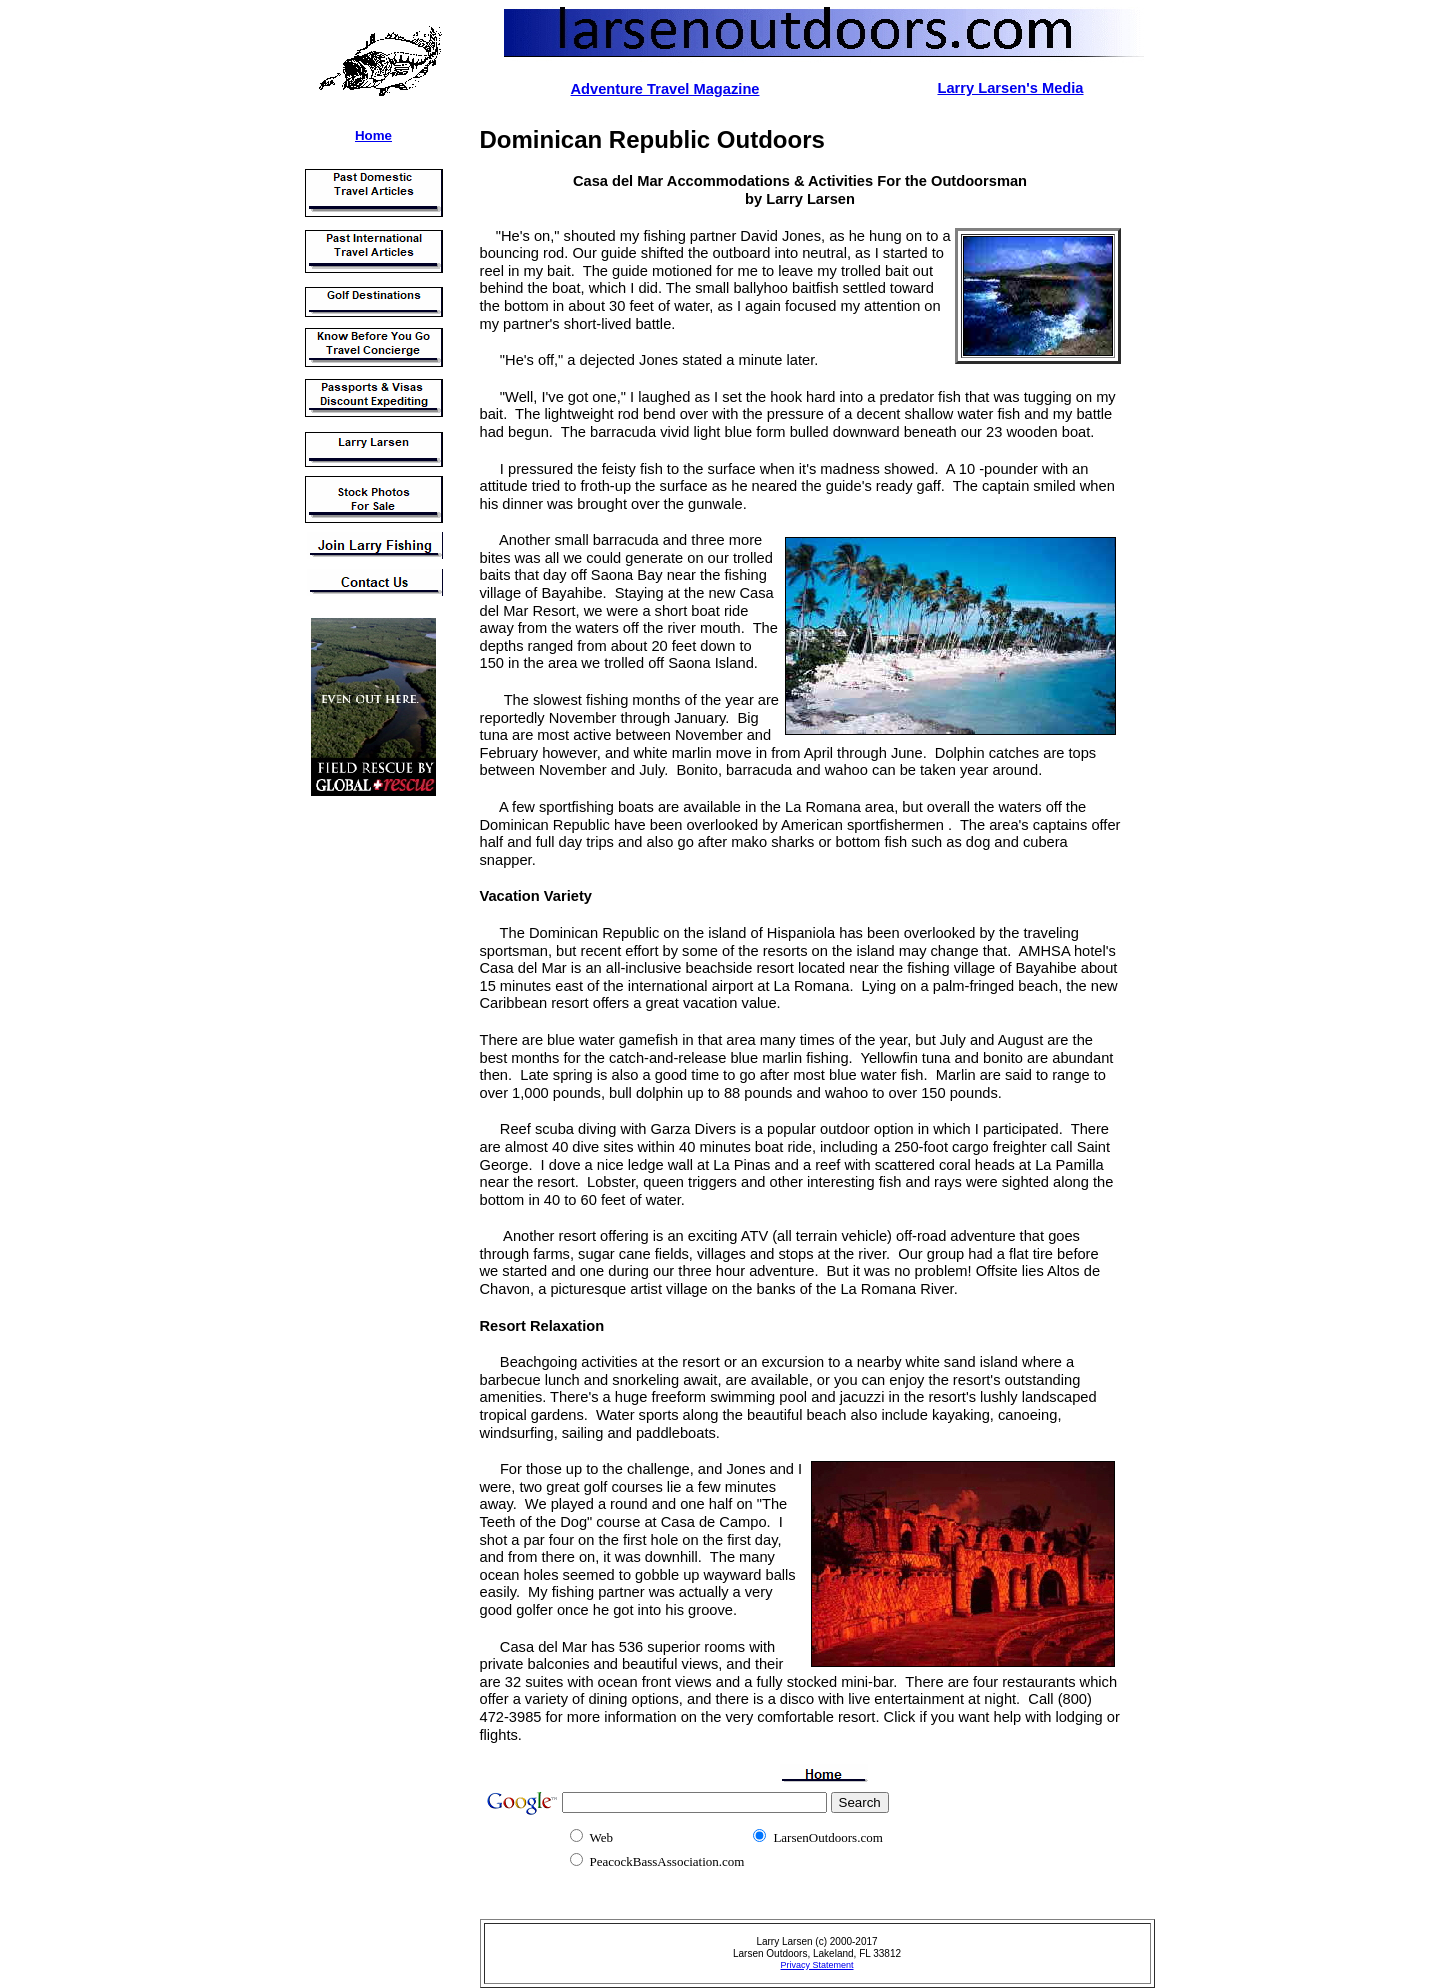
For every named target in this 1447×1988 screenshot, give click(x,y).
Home (373, 135)
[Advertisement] (361, 1109)
